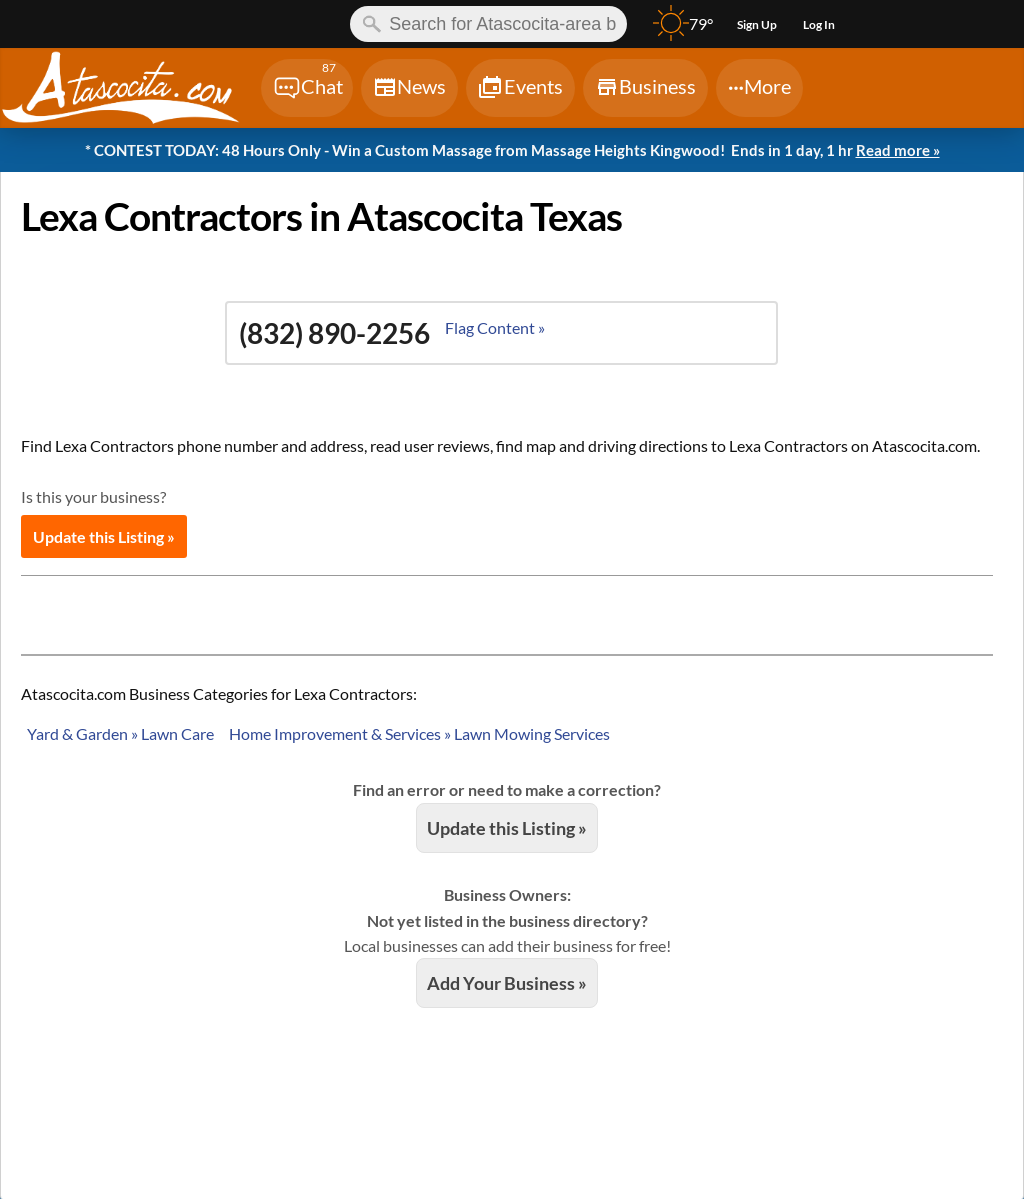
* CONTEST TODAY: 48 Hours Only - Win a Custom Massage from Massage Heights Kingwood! (512, 151)
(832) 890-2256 (334, 333)
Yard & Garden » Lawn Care (120, 733)
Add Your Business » (507, 983)
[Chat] (307, 88)
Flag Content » (495, 327)
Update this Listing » (104, 536)
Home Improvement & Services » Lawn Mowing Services (419, 733)
